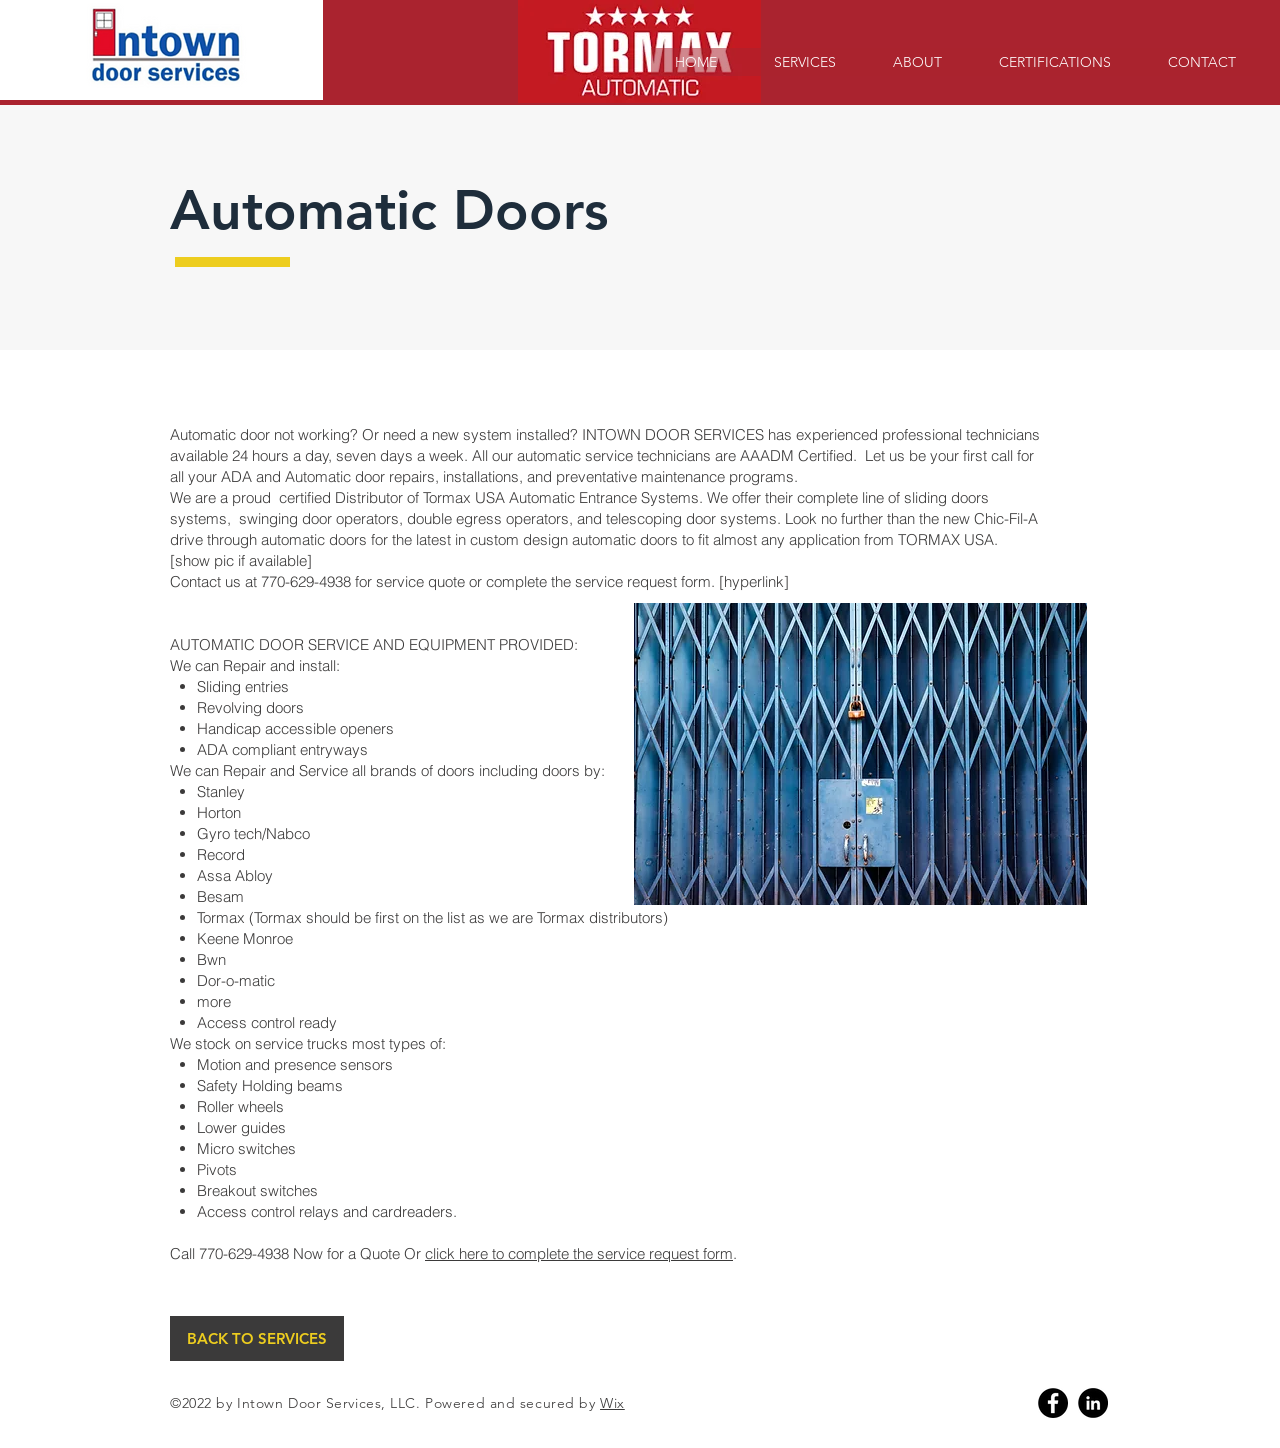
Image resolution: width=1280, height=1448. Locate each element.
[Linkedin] (1093, 1403)
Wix (612, 1403)
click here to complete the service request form (579, 1253)
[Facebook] (1053, 1403)
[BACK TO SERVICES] (257, 1338)
